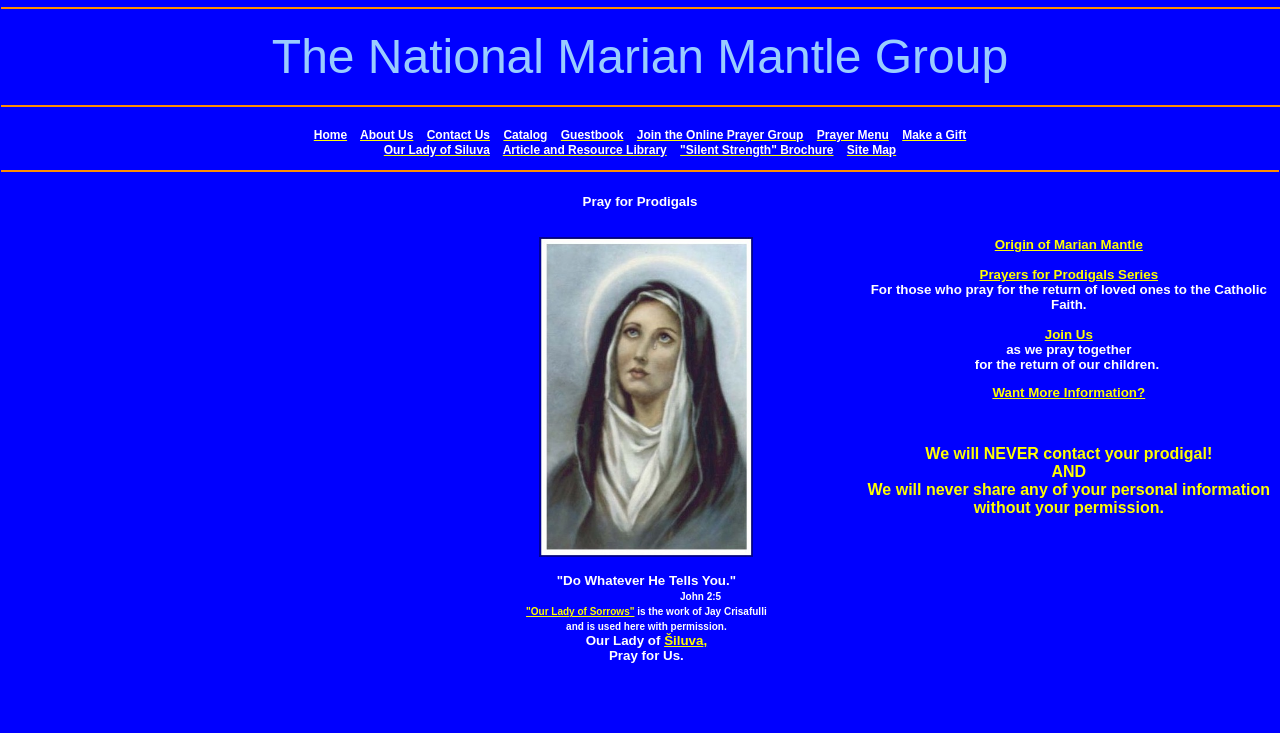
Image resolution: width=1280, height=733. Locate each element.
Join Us (1069, 334)
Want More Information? (1068, 392)
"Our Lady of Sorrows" (580, 611)
